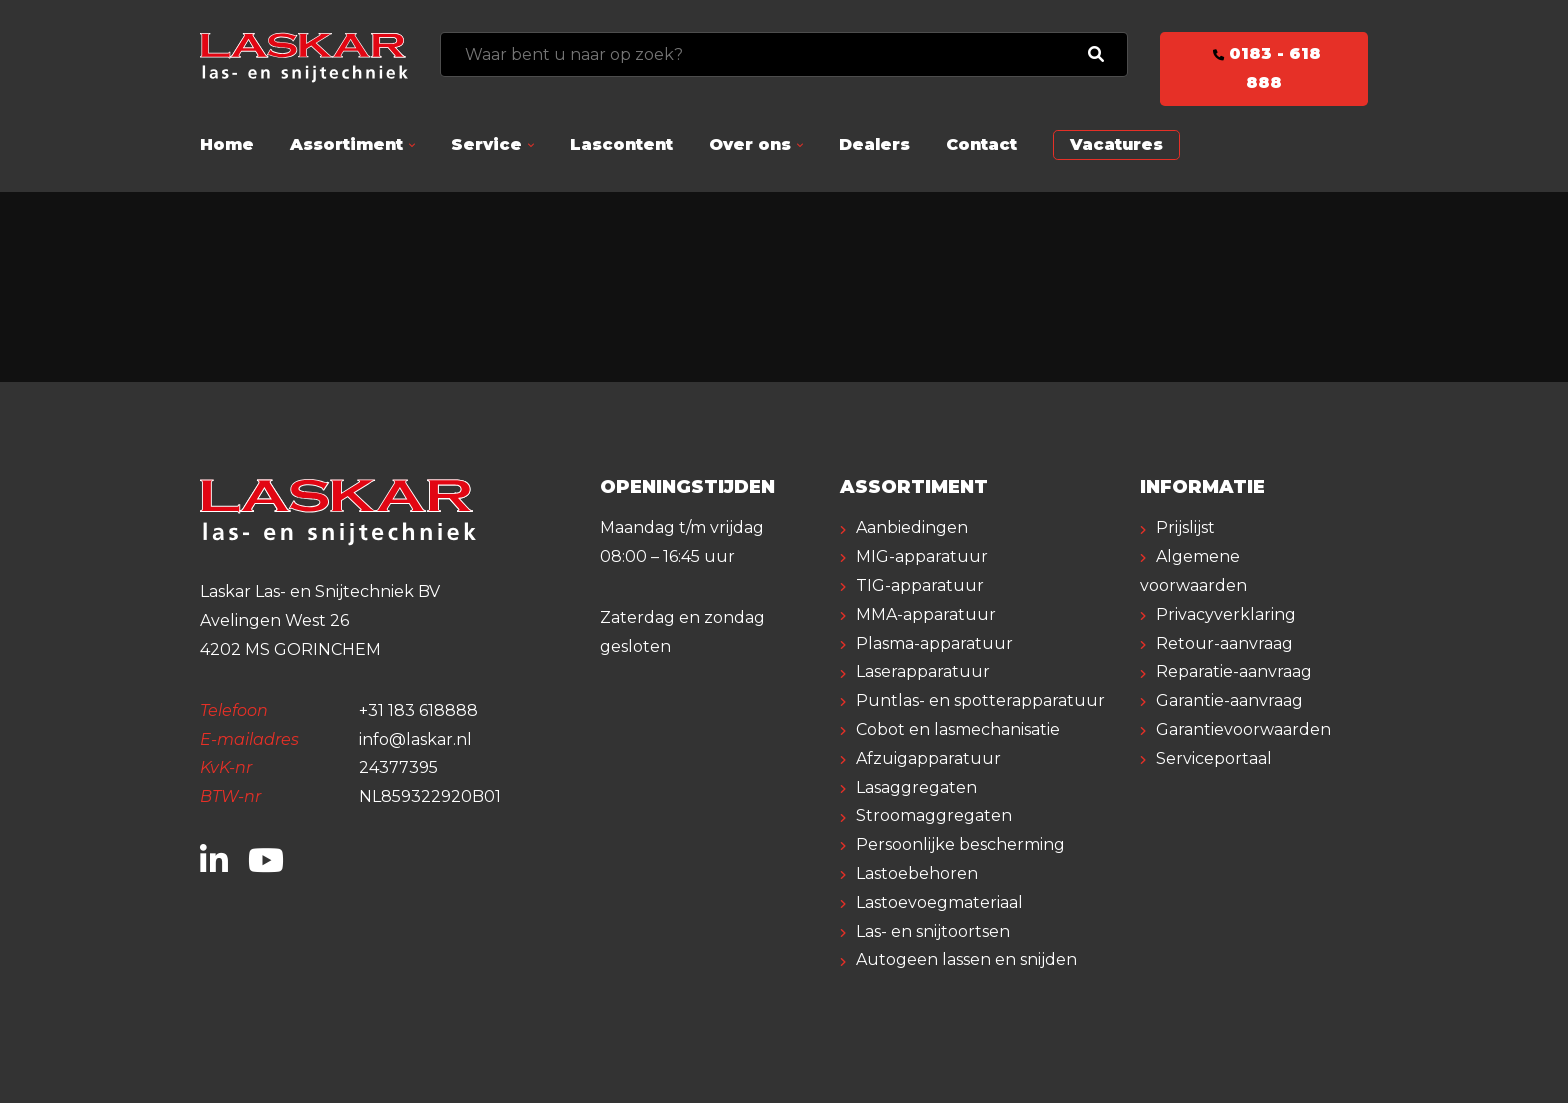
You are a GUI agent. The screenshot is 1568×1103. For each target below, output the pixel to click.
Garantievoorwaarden (1243, 729)
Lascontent (621, 144)
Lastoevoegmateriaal (939, 902)
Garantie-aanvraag (1229, 700)
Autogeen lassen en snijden (966, 959)
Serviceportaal (1214, 758)
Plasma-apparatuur (934, 643)
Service (486, 144)
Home (227, 144)
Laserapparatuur (923, 671)
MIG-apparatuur (922, 556)
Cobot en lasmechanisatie (958, 729)
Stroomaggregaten (934, 815)
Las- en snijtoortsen (933, 931)
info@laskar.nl (415, 739)
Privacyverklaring (1226, 614)
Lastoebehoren (917, 873)
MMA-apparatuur (926, 614)
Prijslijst (1185, 527)
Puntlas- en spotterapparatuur (980, 700)
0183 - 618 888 (1264, 68)
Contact (981, 144)
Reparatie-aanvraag (1234, 671)
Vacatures (1116, 144)
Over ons (750, 144)
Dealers (874, 144)
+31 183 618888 (418, 710)
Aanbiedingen (912, 527)
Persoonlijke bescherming (960, 844)
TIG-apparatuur (920, 585)
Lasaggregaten (916, 787)
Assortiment (346, 144)
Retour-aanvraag (1224, 643)
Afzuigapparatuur (928, 758)
